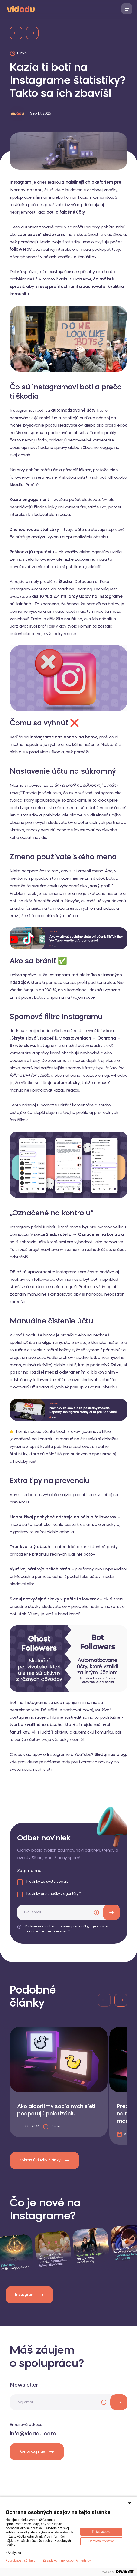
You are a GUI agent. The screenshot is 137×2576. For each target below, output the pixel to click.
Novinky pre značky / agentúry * (53, 1894)
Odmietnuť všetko (101, 2541)
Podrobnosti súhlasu (20, 2560)
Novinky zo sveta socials (47, 1882)
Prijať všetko (101, 2531)
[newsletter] (118, 2402)
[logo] (21, 8)
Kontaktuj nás (36, 2451)
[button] (120, 2000)
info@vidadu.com (33, 2434)
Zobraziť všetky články (44, 2160)
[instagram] (53, 2250)
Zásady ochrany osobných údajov (67, 2560)
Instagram (29, 2295)
